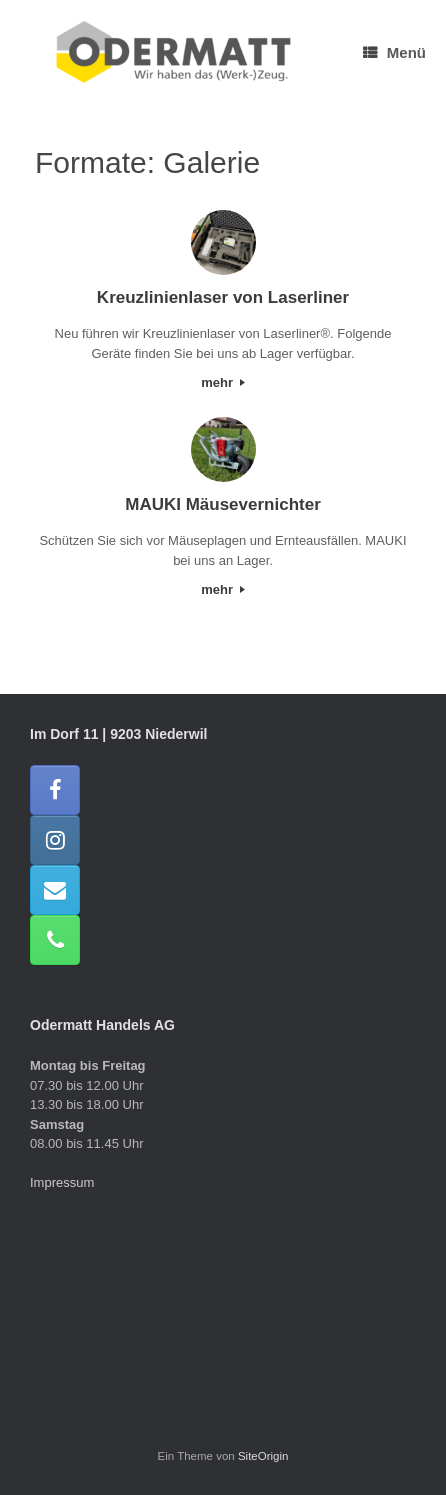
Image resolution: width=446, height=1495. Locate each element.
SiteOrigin (263, 1456)
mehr (222, 382)
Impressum (62, 1182)
